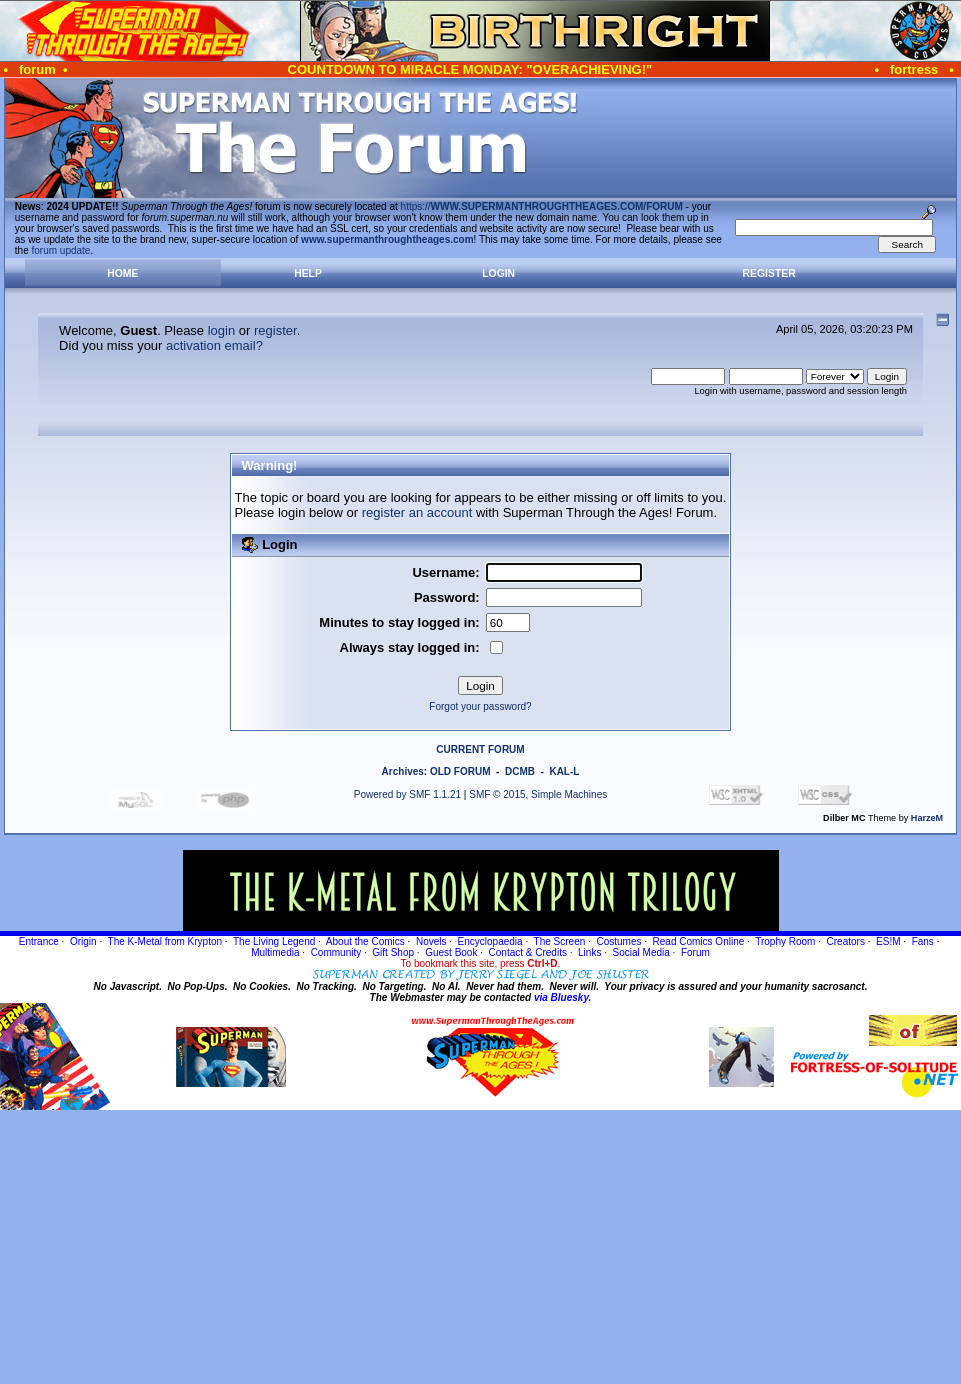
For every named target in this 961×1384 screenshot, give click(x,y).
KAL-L (564, 771)
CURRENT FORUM (480, 749)
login (221, 330)
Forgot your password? (480, 706)
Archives (403, 771)
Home (122, 273)
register (275, 330)
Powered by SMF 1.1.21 (407, 794)
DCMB (520, 771)
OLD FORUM (460, 771)
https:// (542, 206)
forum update (61, 250)
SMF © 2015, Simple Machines (538, 794)
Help (308, 273)
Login (498, 273)
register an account (417, 512)
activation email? (214, 345)
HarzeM (927, 818)
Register (769, 273)
